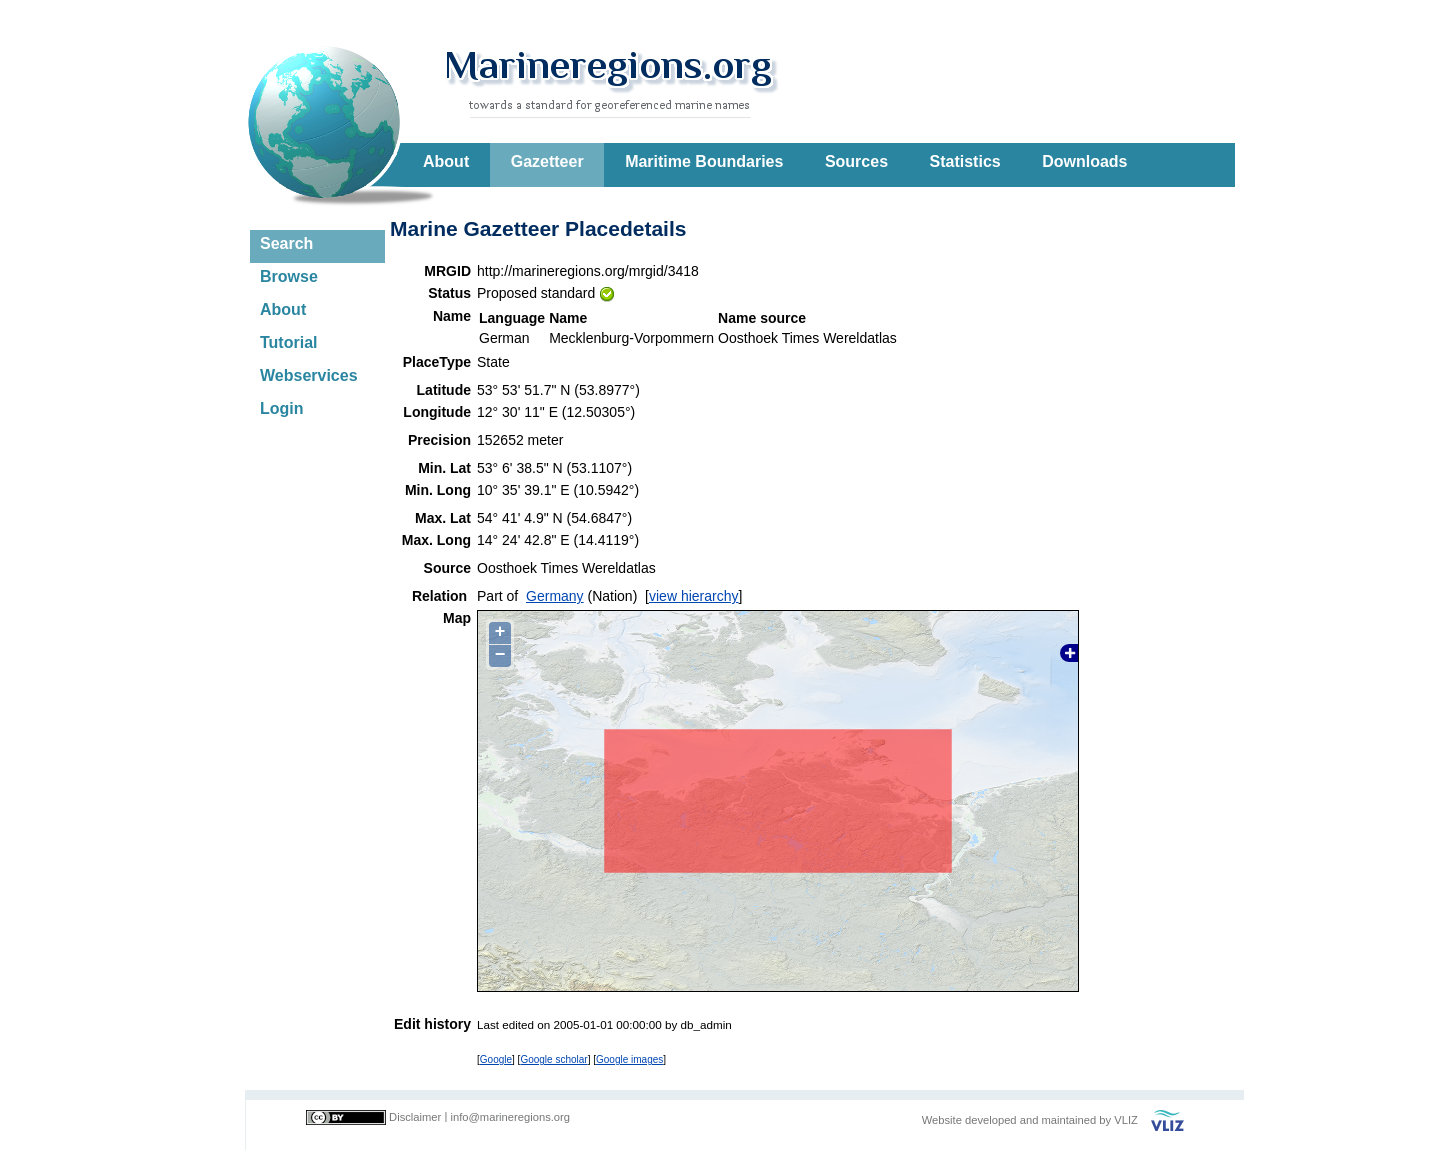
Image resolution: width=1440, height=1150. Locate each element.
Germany (555, 596)
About (446, 161)
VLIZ (1126, 1120)
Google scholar (553, 1059)
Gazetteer (547, 161)
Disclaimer (415, 1117)
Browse (289, 276)
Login (282, 408)
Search (286, 243)
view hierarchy (693, 596)
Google (496, 1059)
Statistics (965, 161)
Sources (856, 161)
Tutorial (288, 342)
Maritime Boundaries (704, 161)
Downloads (1084, 161)
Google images (629, 1059)
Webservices (309, 375)
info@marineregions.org (510, 1117)
